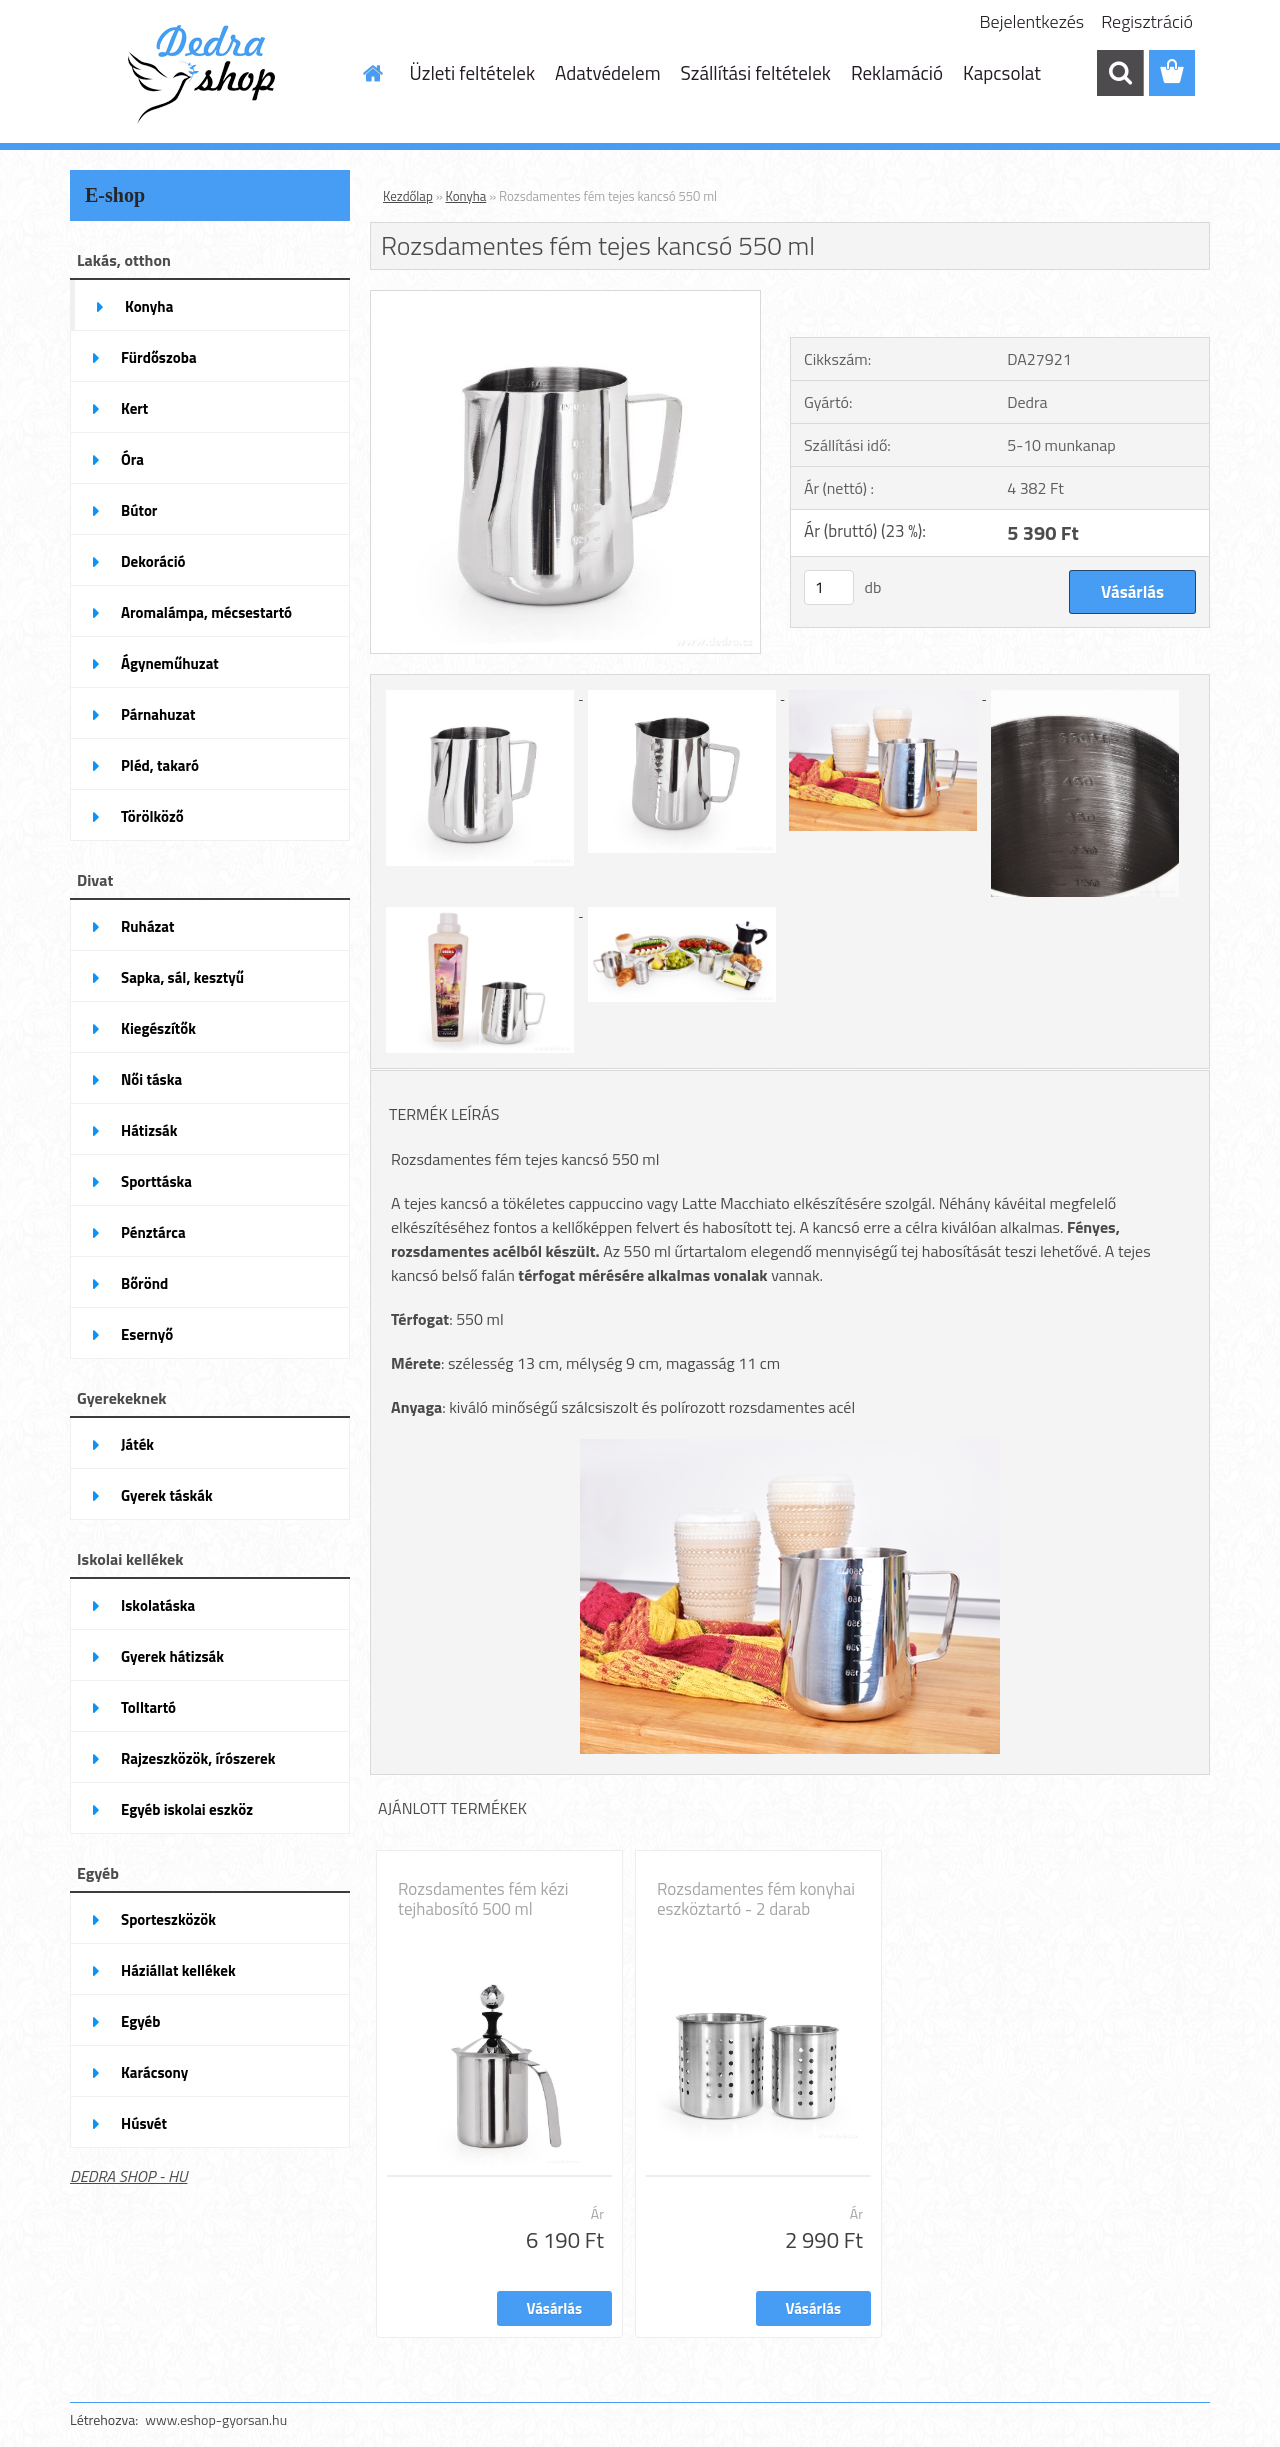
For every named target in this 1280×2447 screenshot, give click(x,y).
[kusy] (829, 587)
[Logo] (207, 74)
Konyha (466, 196)
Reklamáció (897, 72)
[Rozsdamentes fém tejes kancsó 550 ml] (565, 299)
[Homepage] (372, 73)
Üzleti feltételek (472, 72)
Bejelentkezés (1032, 21)
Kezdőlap (408, 196)
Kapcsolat (1002, 72)
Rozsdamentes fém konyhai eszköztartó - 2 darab (756, 1899)
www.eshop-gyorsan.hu (216, 2419)
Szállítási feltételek (756, 72)
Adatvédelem (608, 72)
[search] (1120, 73)
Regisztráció (1147, 21)
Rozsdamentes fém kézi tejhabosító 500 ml (483, 1899)
